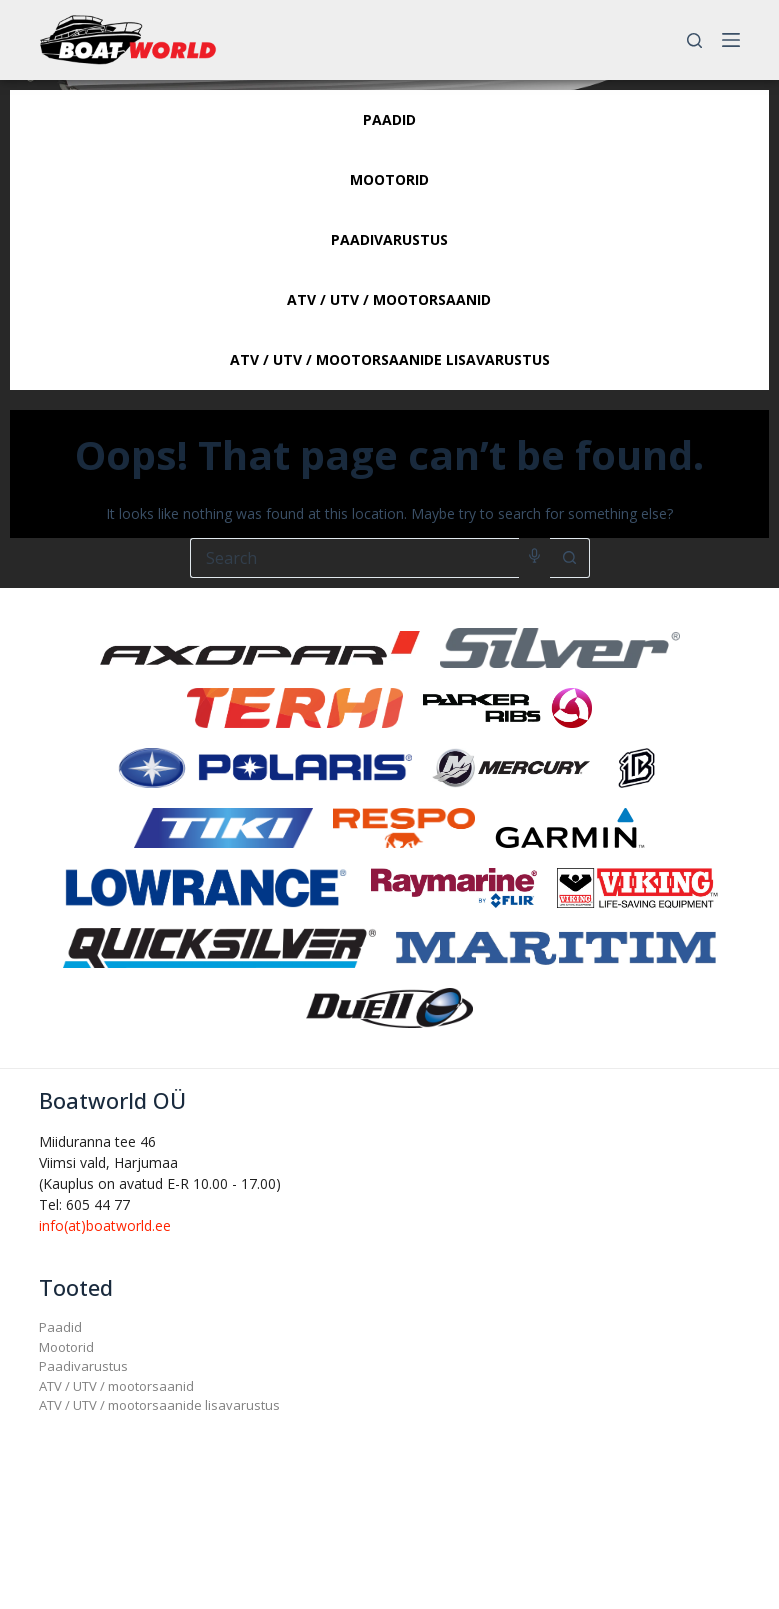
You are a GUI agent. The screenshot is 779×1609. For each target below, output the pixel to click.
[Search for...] (354, 558)
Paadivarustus (83, 1366)
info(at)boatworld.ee (105, 1225)
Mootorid (66, 1347)
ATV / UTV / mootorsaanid (116, 1386)
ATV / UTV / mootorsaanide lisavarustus (159, 1405)
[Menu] (731, 40)
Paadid (60, 1327)
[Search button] (570, 558)
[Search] (694, 40)
